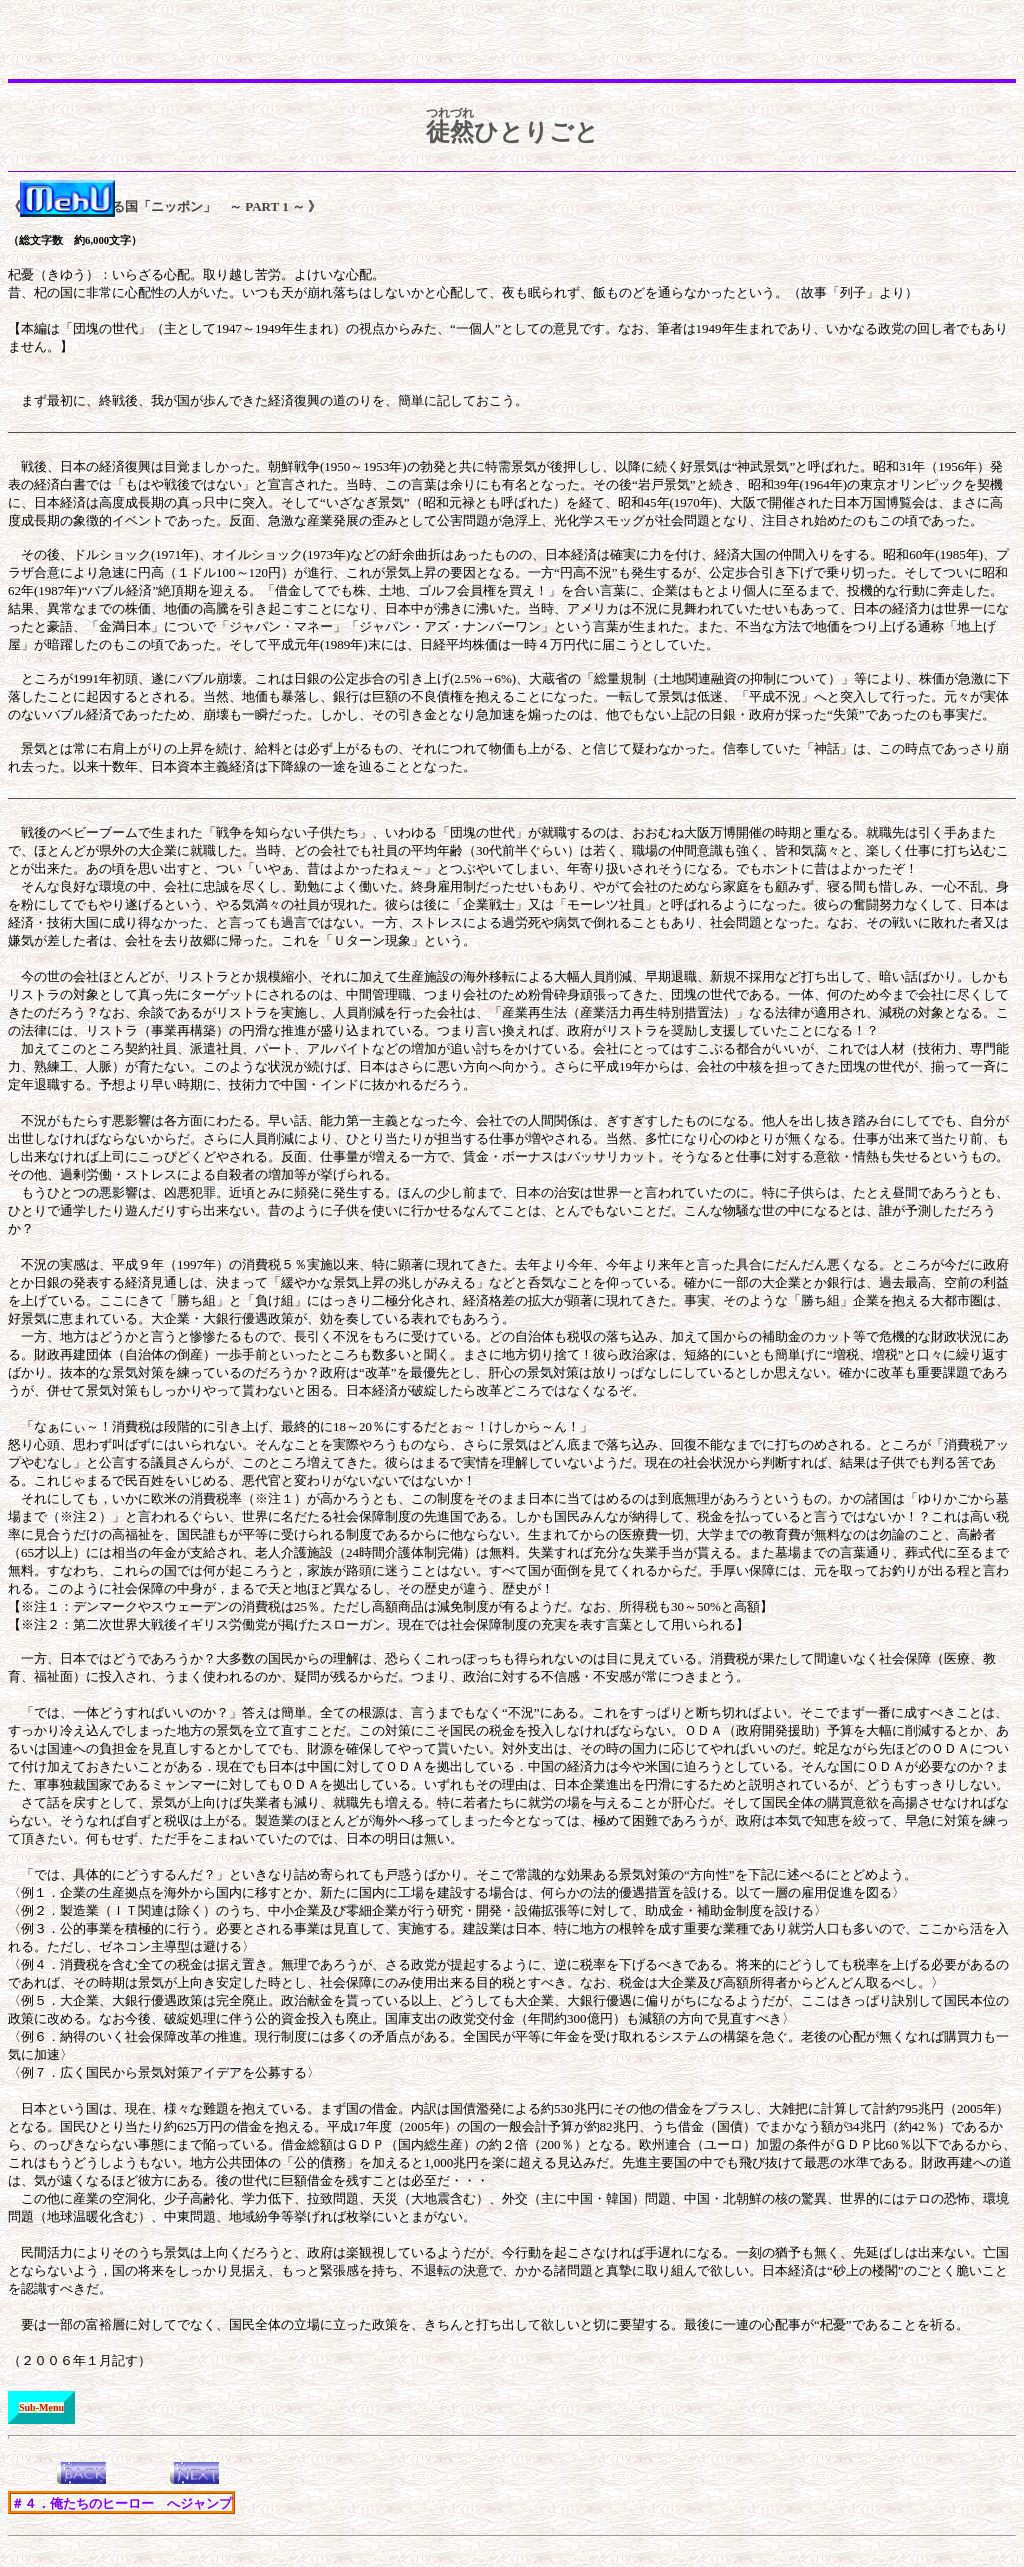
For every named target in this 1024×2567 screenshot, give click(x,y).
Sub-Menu (41, 2407)
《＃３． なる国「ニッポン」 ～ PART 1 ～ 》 (164, 206)
